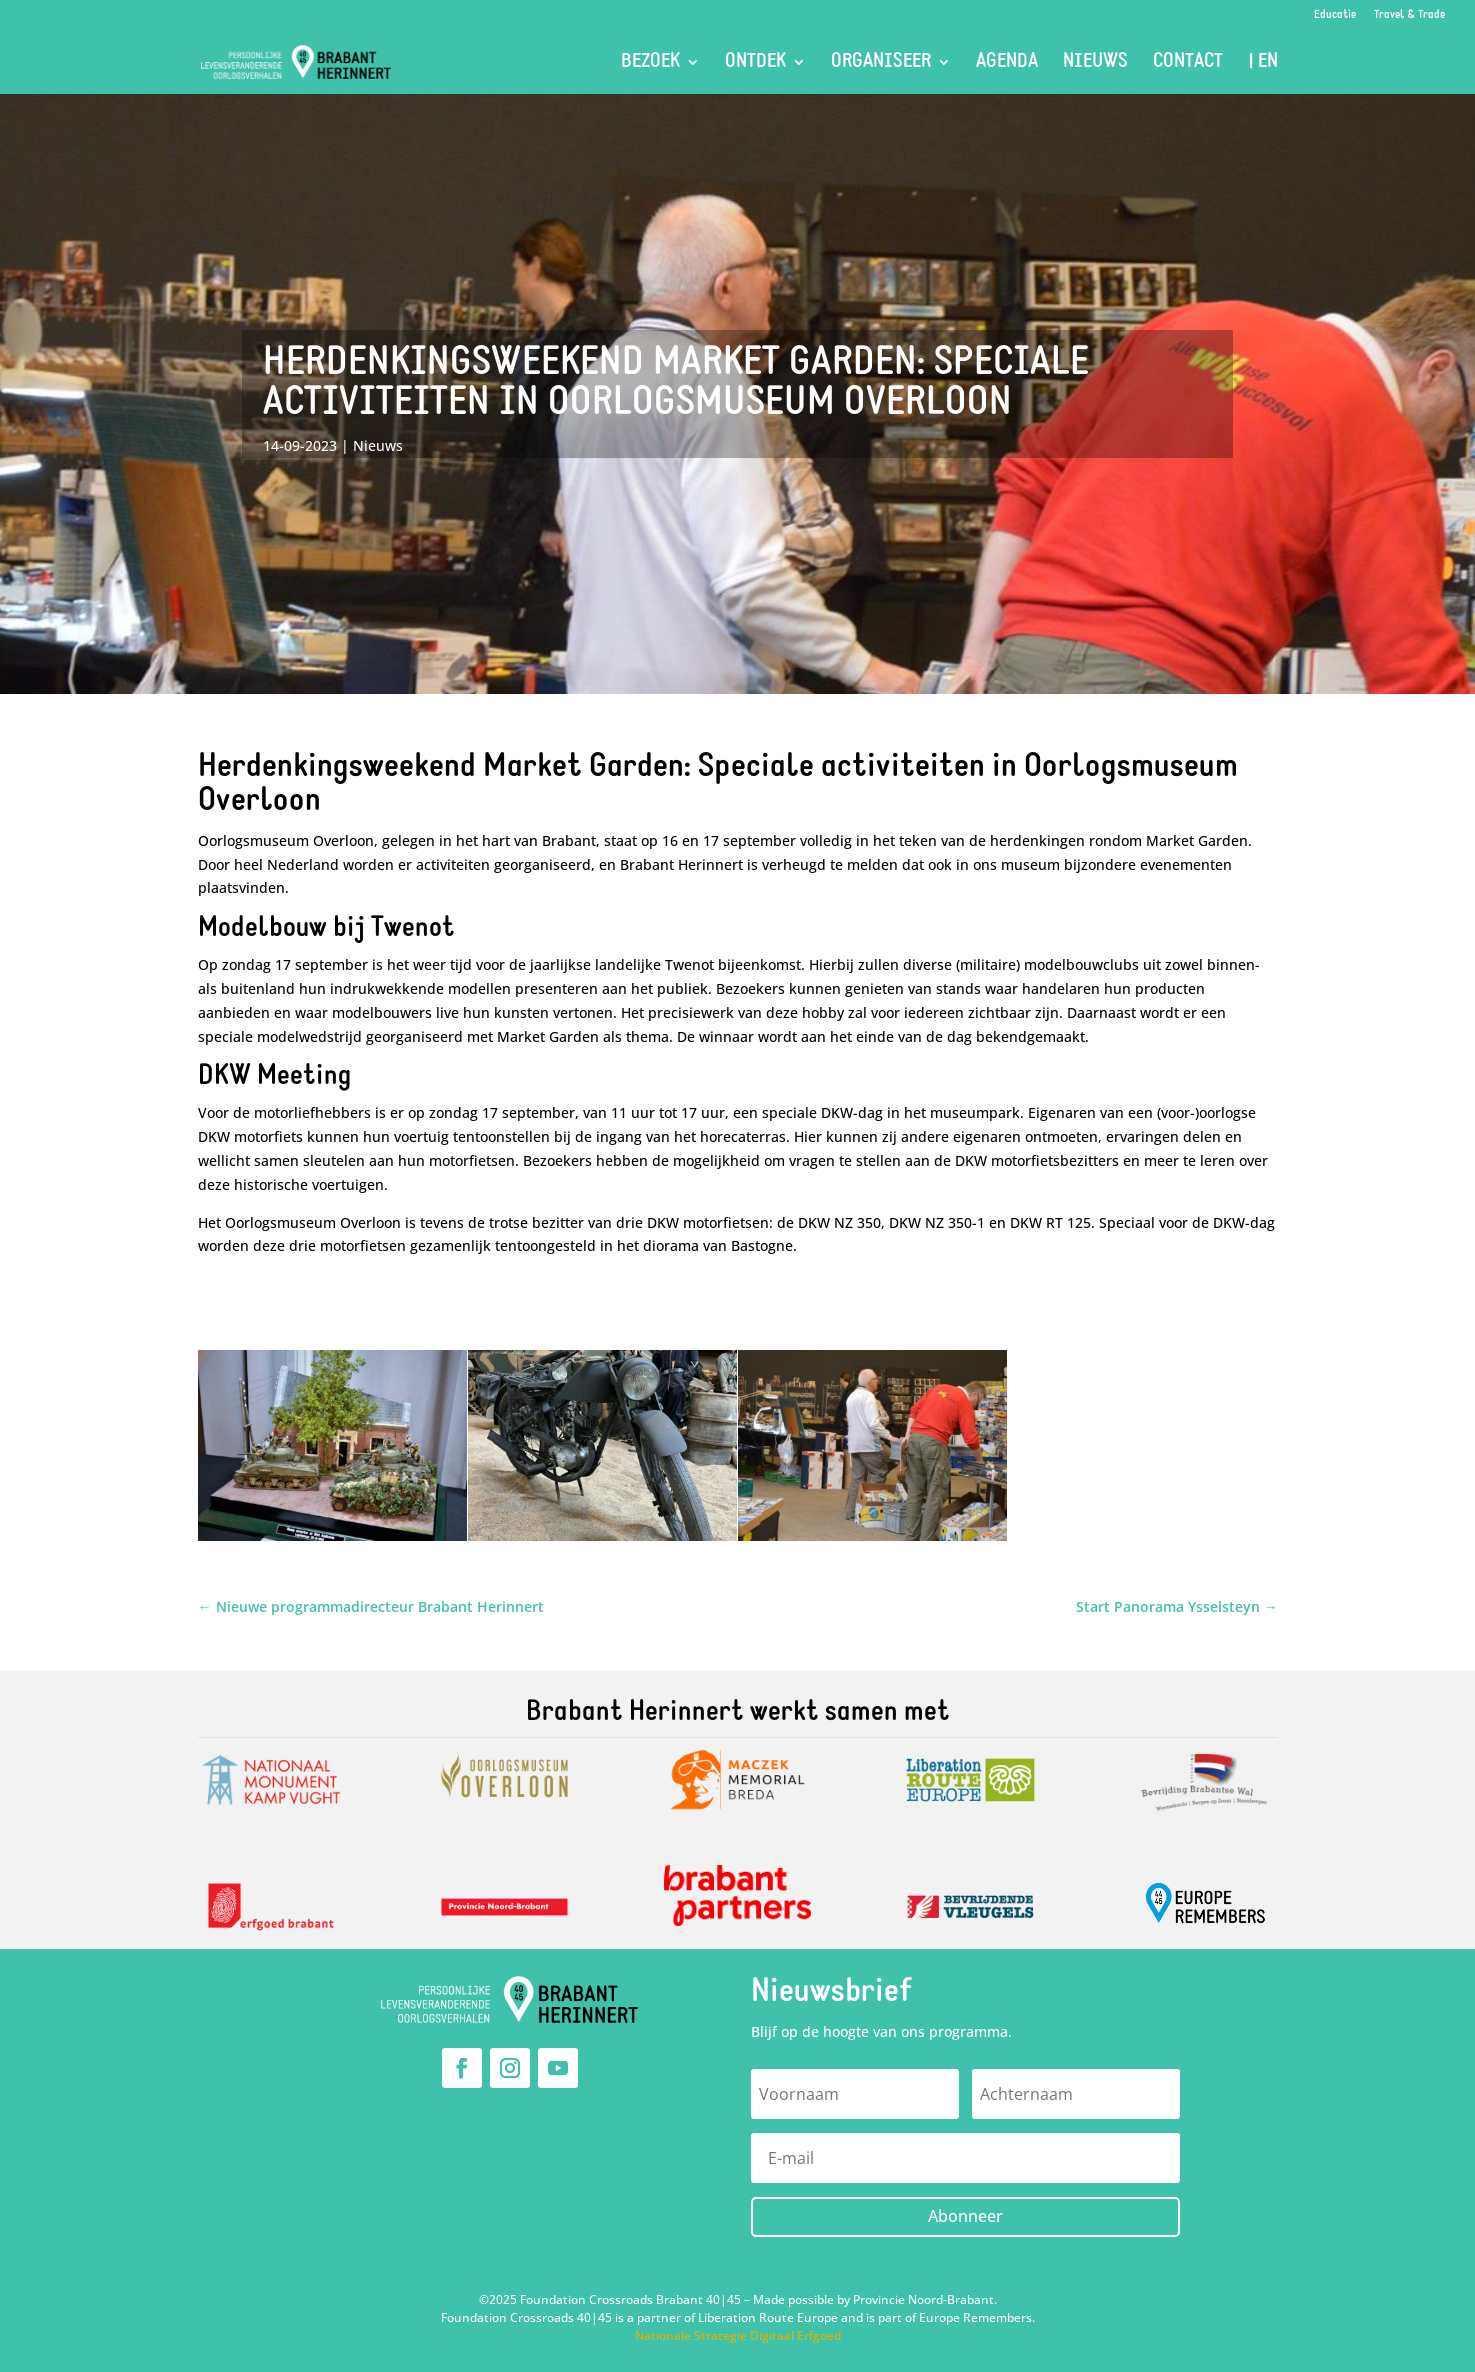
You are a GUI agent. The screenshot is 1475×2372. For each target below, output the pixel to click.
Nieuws (1095, 63)
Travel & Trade (1409, 15)
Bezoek (650, 63)
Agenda (1007, 63)
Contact (1188, 63)
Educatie (1335, 15)
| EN (1263, 63)
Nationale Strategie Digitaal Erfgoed (738, 2335)
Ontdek (755, 63)
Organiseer (881, 63)
